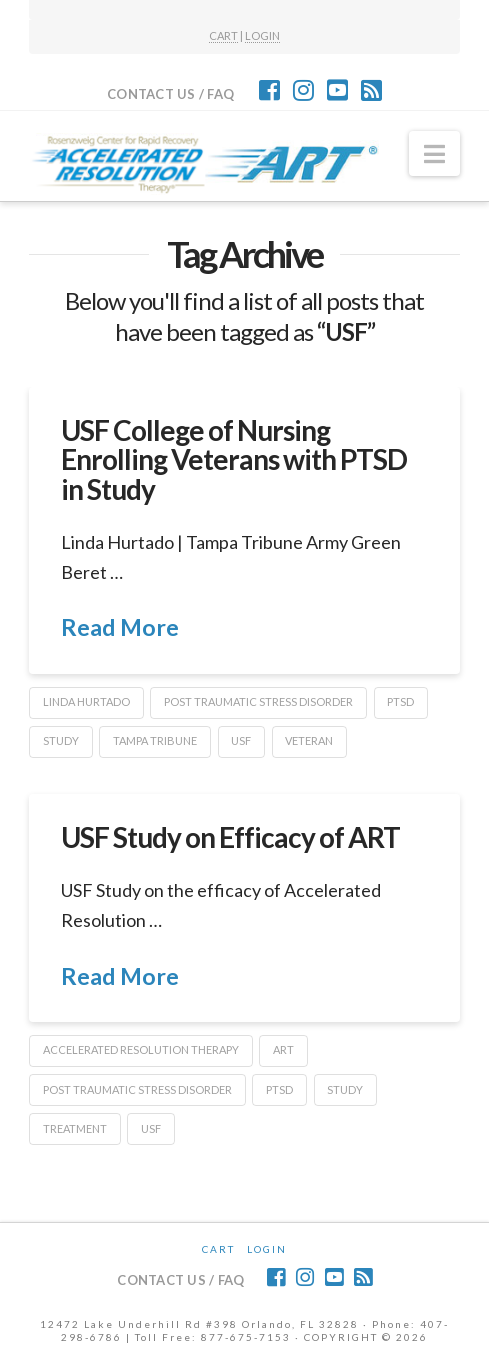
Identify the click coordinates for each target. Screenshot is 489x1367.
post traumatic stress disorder (258, 701)
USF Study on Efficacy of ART (231, 837)
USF (241, 740)
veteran (309, 740)
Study (61, 740)
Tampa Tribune (155, 740)
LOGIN (262, 35)
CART (223, 35)
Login (267, 1249)
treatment (75, 1128)
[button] (434, 154)
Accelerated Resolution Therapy (141, 1049)
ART (283, 1049)
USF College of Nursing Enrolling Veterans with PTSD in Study (234, 459)
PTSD (400, 701)
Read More (120, 627)
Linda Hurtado (86, 701)
